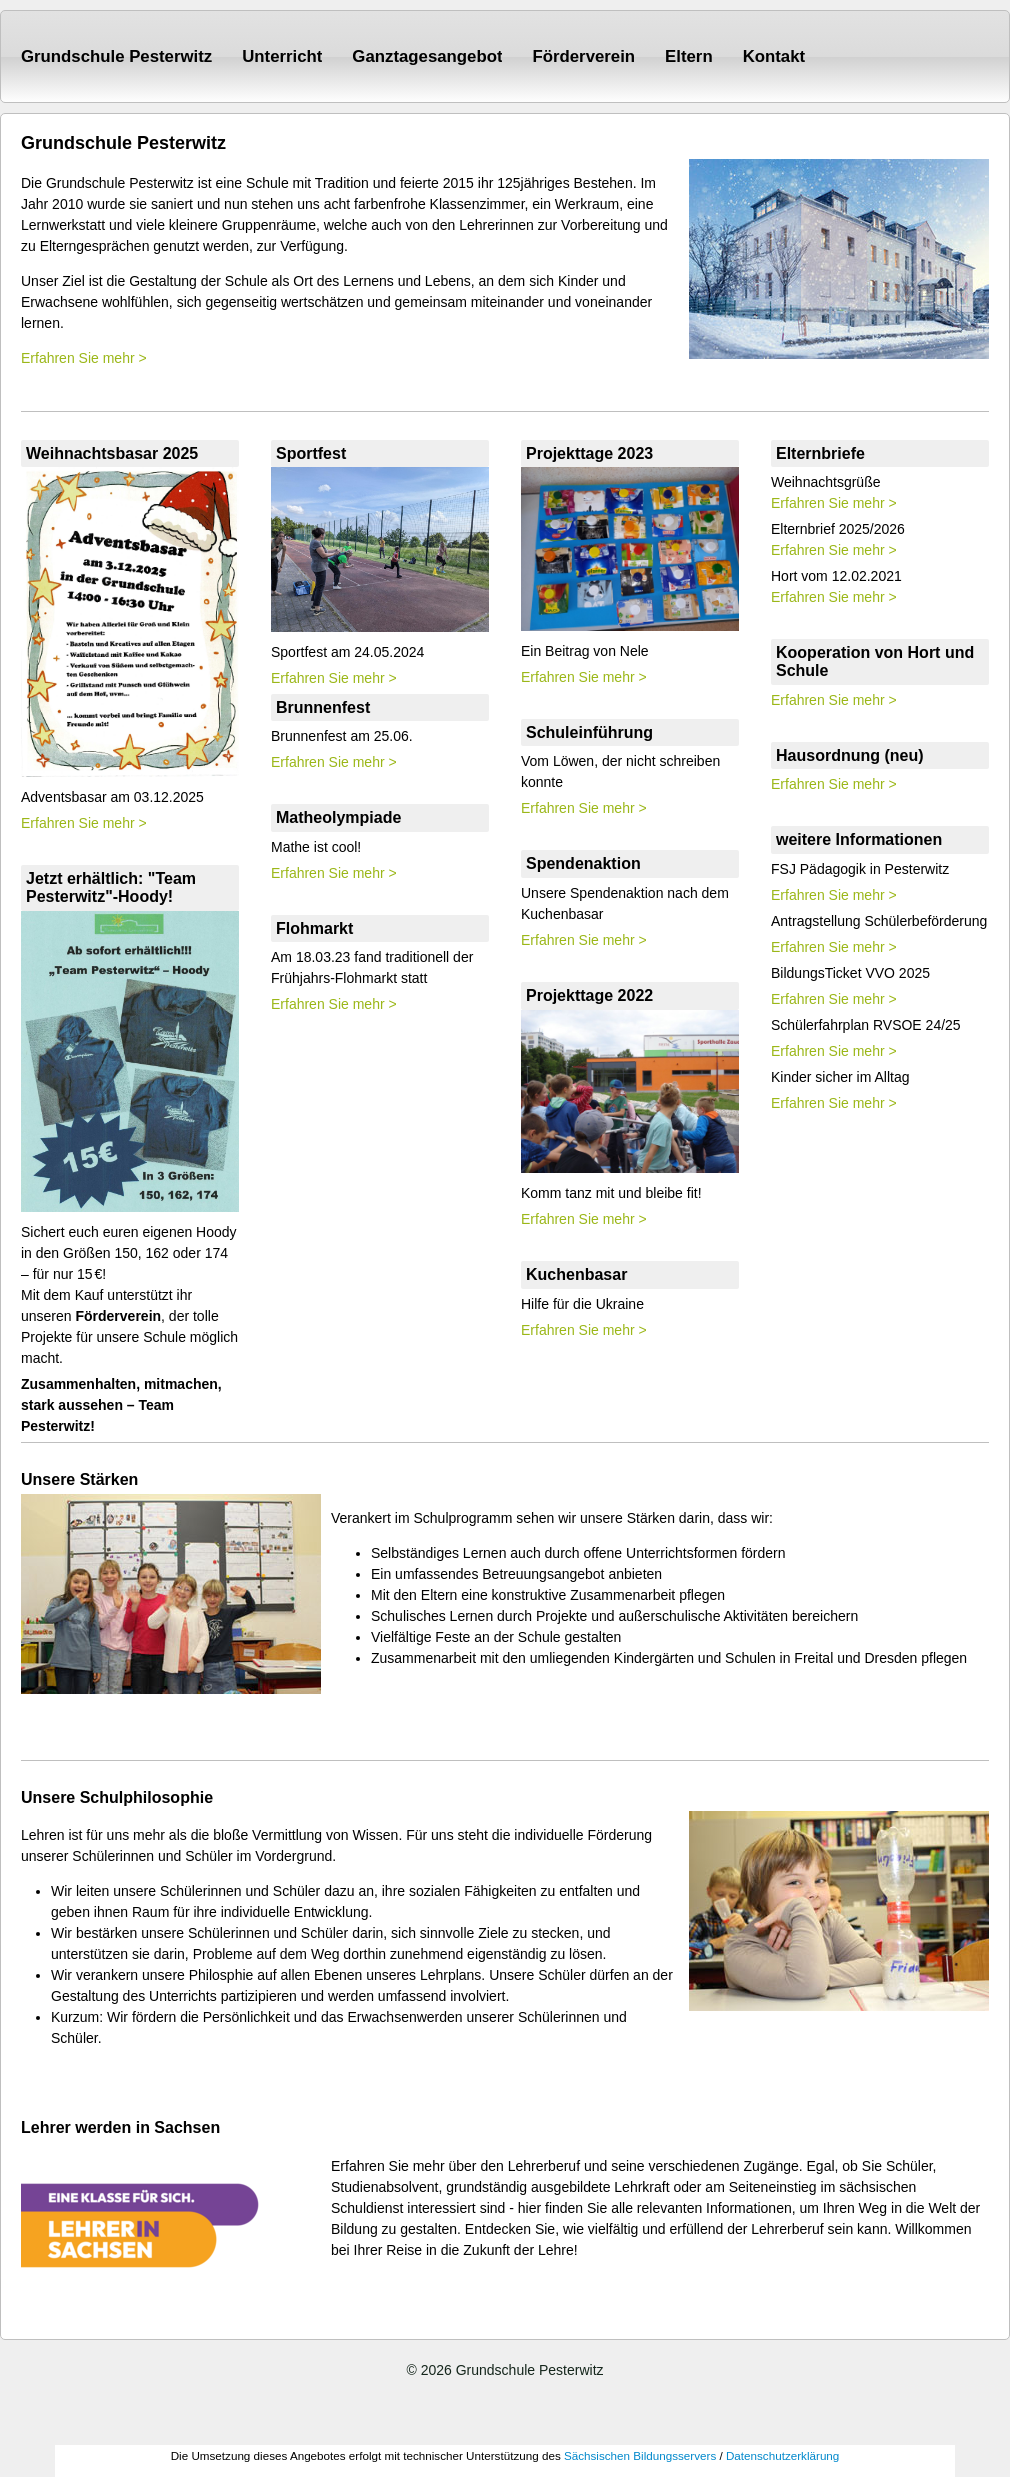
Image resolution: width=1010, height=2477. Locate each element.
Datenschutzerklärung (782, 2455)
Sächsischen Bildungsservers (640, 2455)
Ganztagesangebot (427, 56)
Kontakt (774, 56)
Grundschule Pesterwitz (116, 56)
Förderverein (583, 56)
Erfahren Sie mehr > (84, 358)
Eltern (689, 56)
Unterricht (282, 56)
